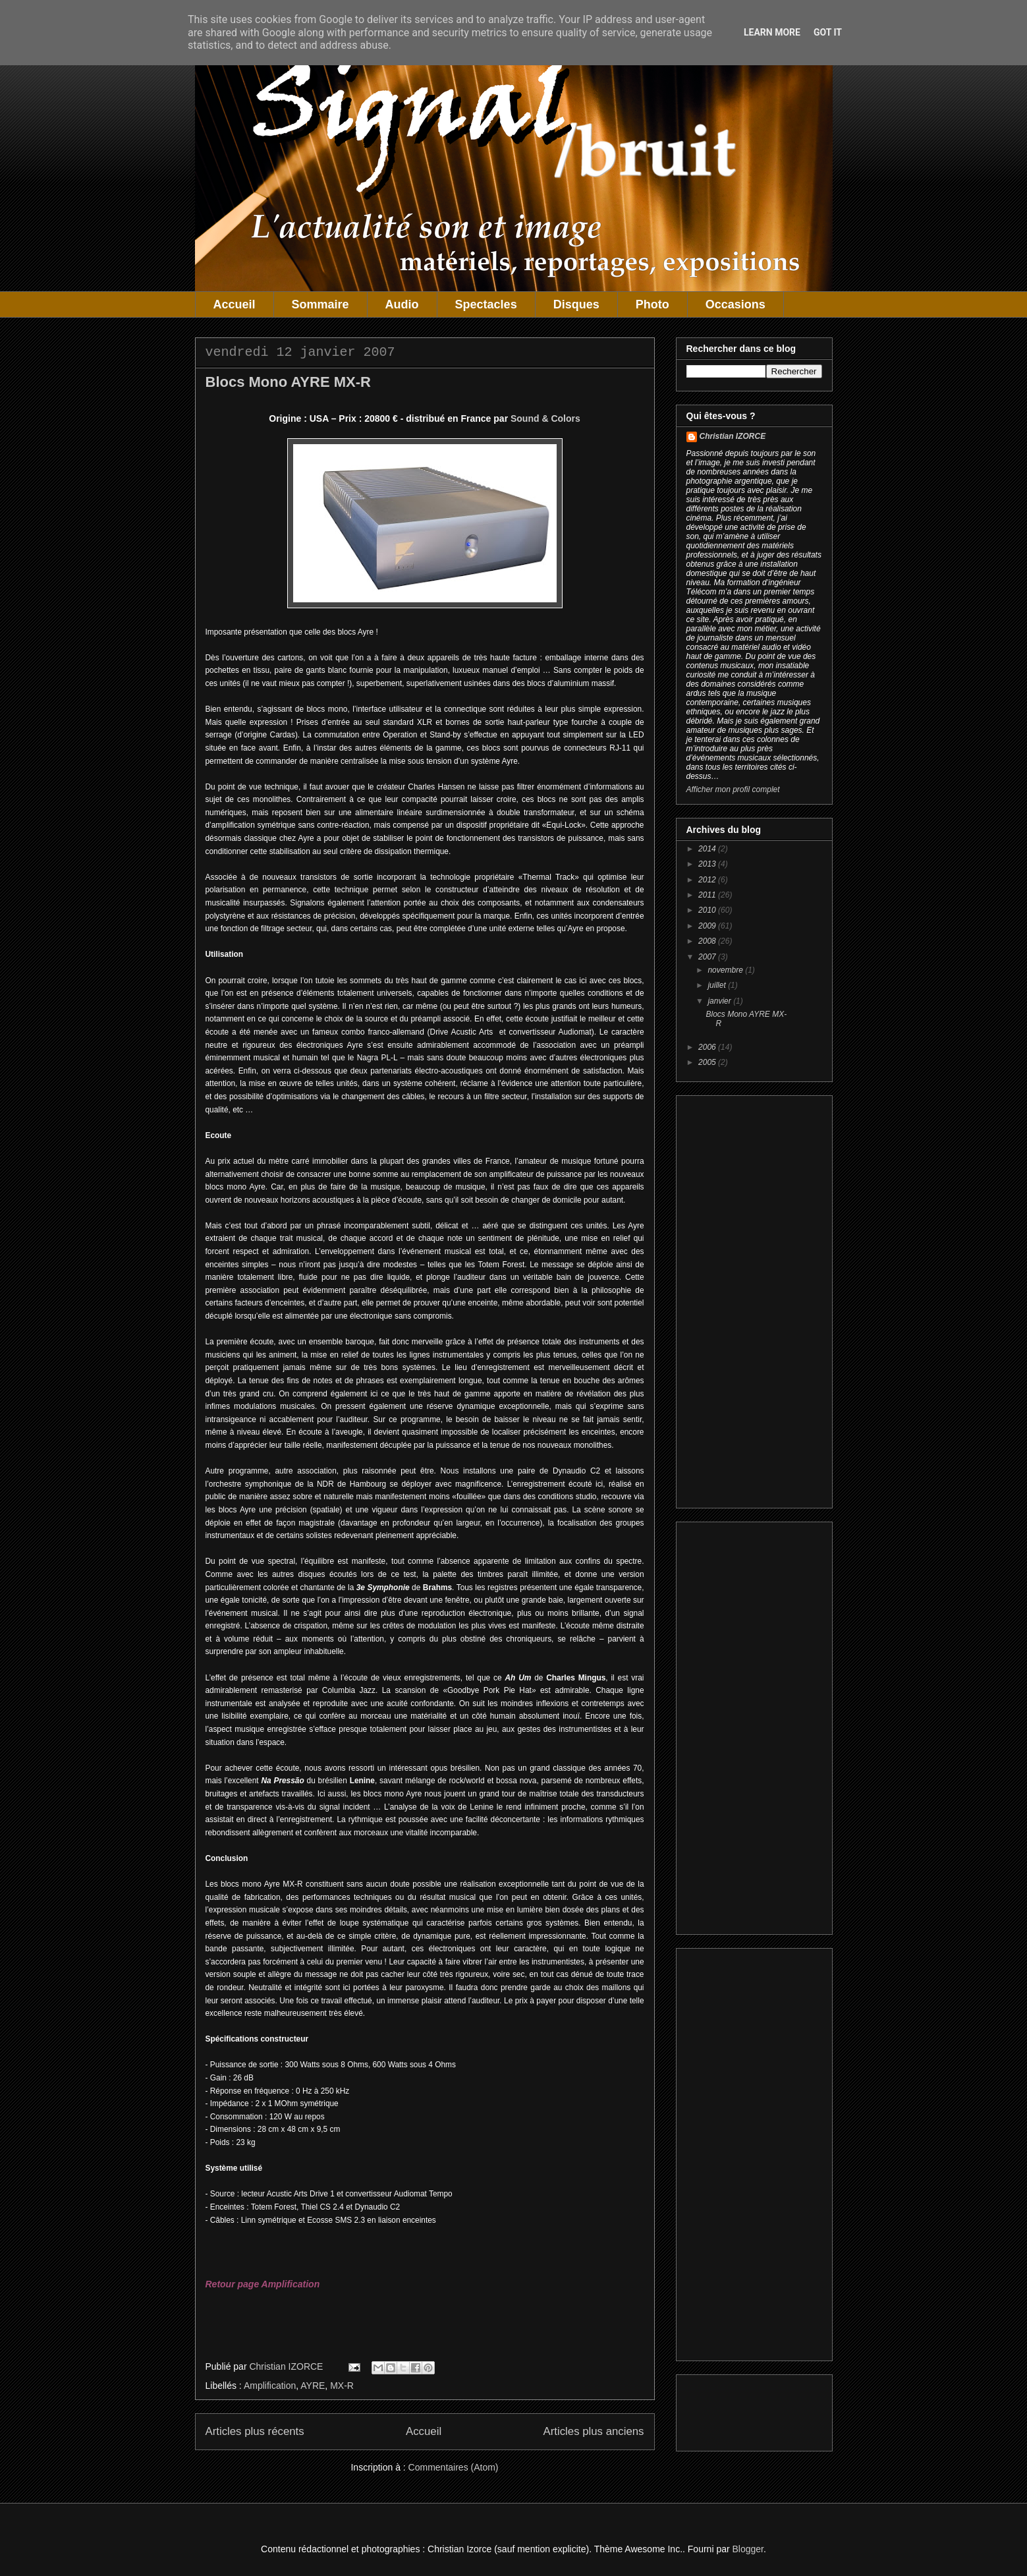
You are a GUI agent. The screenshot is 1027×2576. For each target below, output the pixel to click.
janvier (720, 1001)
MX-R (342, 2385)
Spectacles (486, 304)
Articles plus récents (255, 2431)
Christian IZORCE (733, 436)
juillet (718, 985)
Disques (576, 304)
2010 (708, 910)
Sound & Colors (545, 418)
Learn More (772, 32)
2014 (708, 848)
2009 (708, 925)
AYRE (312, 2385)
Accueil (234, 304)
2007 (708, 956)
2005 (708, 1062)
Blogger (748, 2549)
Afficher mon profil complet (733, 789)
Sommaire (320, 304)
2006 (708, 1047)
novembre (726, 970)
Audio (402, 304)
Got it (828, 32)
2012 (708, 879)
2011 (708, 895)
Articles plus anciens (593, 2431)
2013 (708, 864)
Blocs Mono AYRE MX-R (288, 382)
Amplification (270, 2385)
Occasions (735, 304)
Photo (652, 304)
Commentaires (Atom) (453, 2467)
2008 (708, 941)
